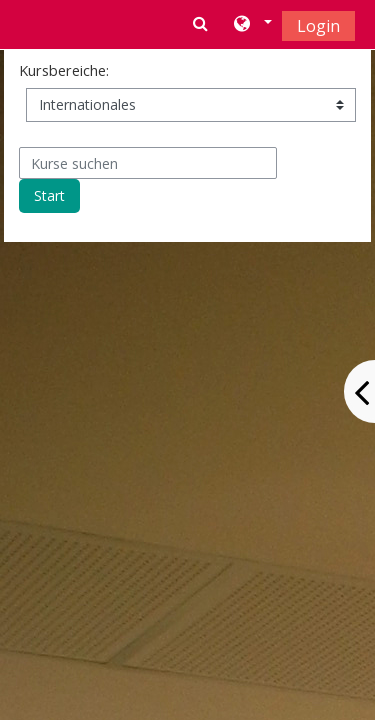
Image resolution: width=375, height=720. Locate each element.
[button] (251, 25)
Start (49, 195)
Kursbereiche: (64, 70)
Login (318, 26)
